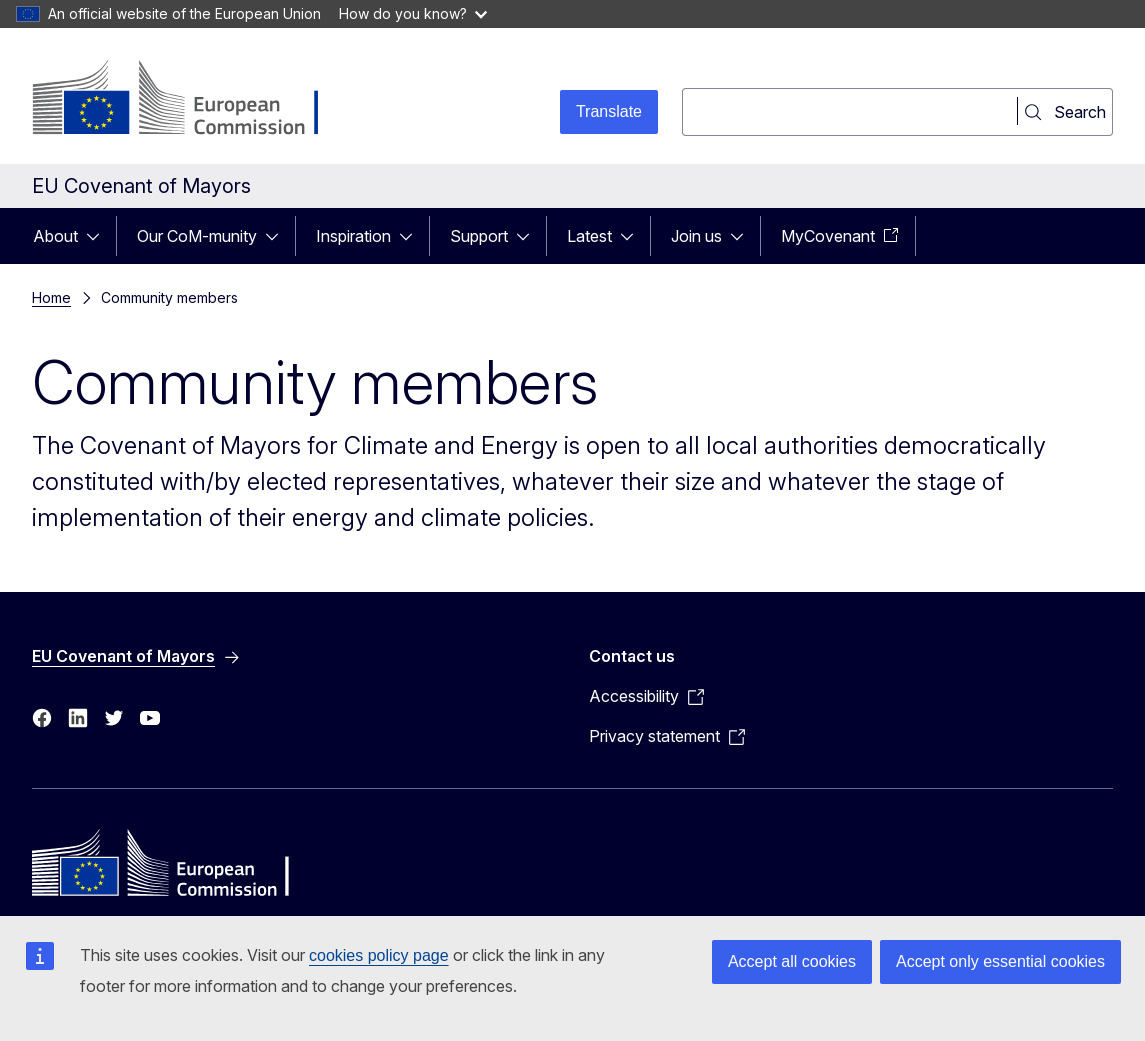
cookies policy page (379, 955)
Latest (589, 236)
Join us (696, 236)
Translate (609, 111)
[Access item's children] (99, 236)
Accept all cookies (792, 961)
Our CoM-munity (197, 236)
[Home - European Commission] (193, 100)
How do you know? (413, 13)
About (55, 236)
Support (479, 236)
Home (51, 297)
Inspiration (353, 236)
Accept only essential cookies (1000, 961)
